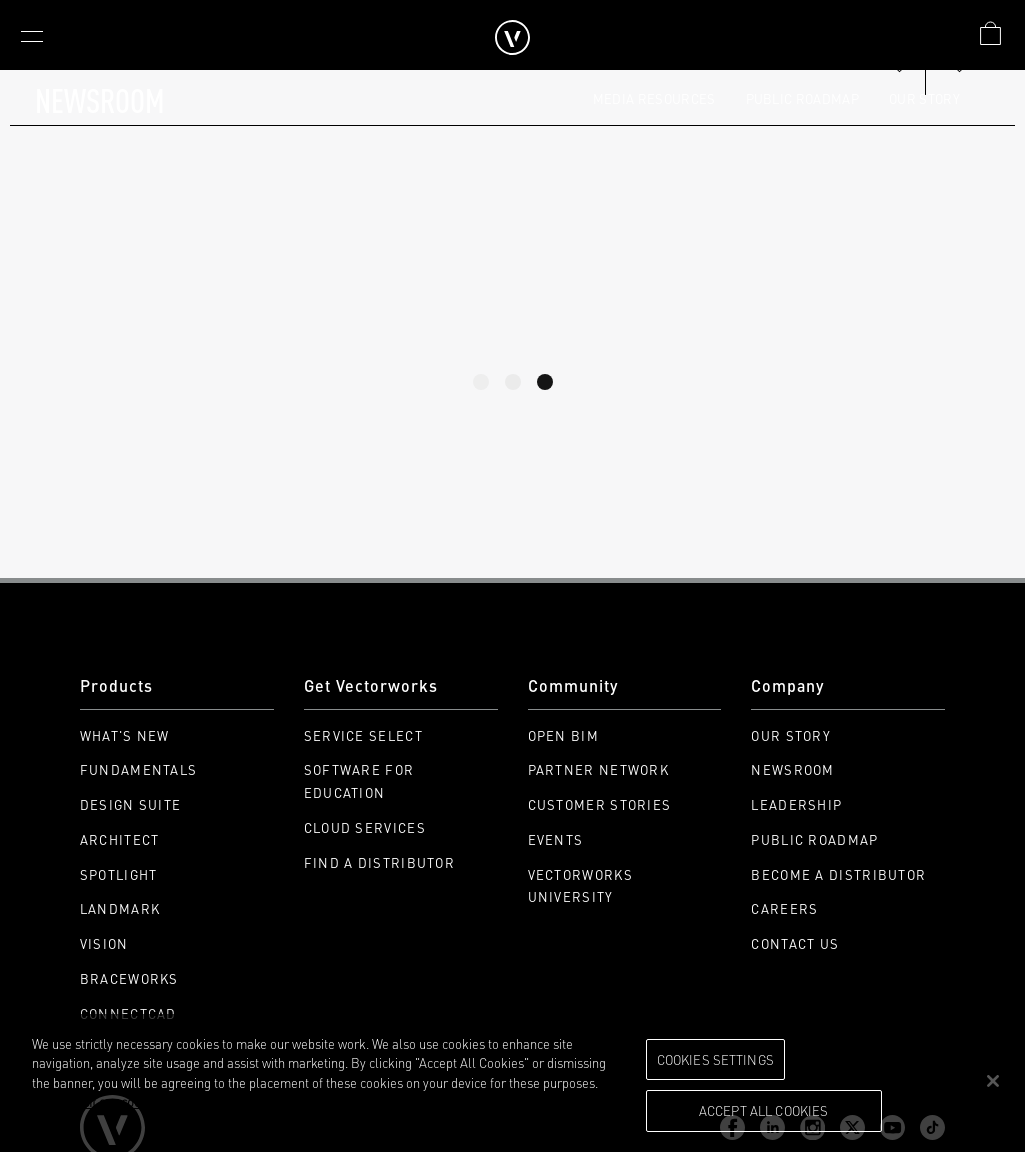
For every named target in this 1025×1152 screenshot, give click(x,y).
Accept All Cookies (763, 1110)
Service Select (363, 735)
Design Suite (131, 804)
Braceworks (129, 978)
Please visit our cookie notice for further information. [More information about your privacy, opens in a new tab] (179, 1101)
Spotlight (119, 874)
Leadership (796, 804)
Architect (120, 839)
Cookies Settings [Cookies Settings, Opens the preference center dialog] (715, 1059)
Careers (784, 908)
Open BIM (563, 735)
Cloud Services (365, 827)
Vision (104, 943)
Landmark (120, 908)
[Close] (993, 1081)
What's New (125, 735)
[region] (512, 1083)
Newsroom (792, 769)
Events (556, 839)
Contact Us (795, 943)
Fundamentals (139, 769)
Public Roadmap (803, 98)
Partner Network (599, 769)
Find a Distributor (379, 862)
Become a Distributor (838, 874)
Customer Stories (600, 804)
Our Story (924, 98)
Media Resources (654, 98)
